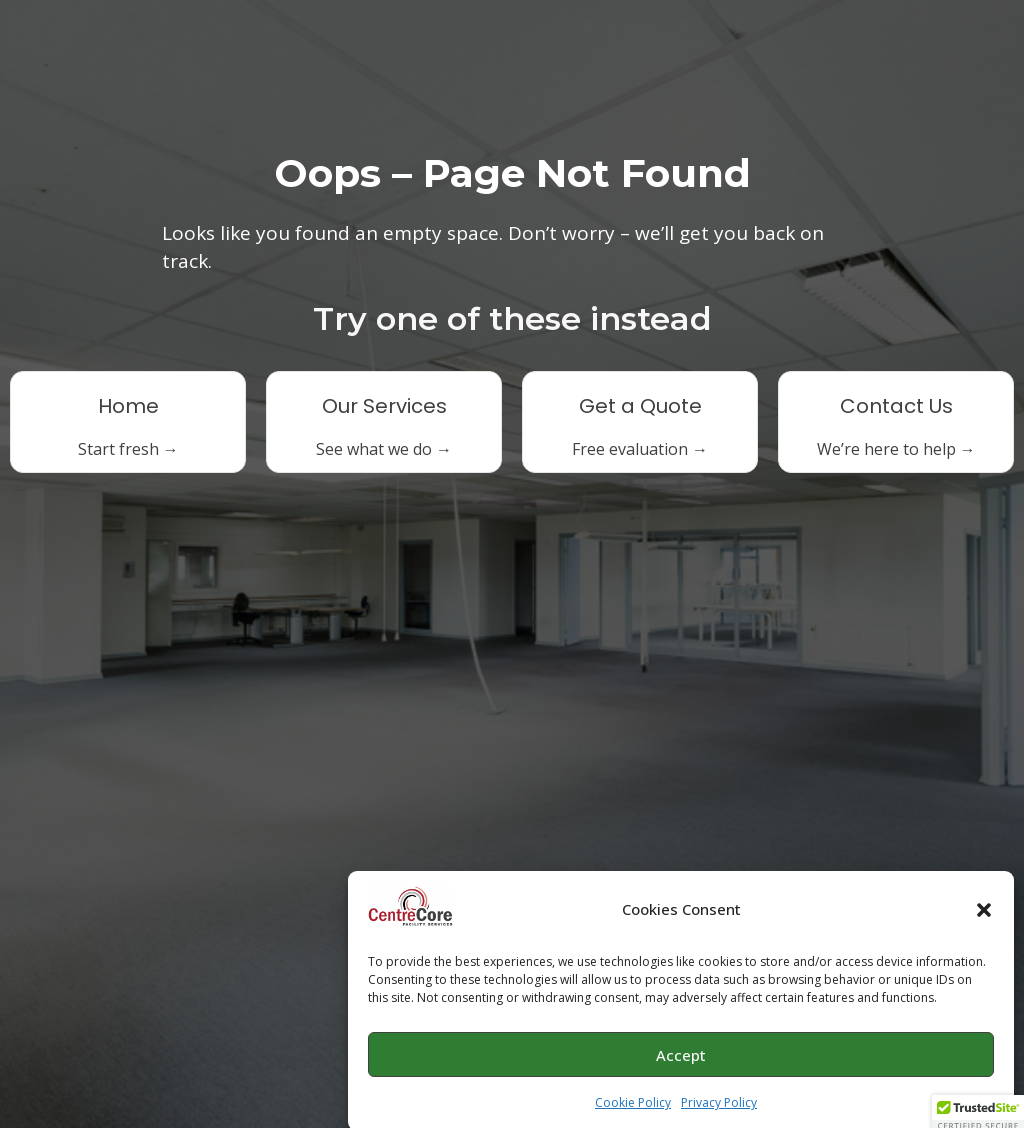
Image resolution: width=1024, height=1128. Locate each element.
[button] (984, 914)
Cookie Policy (633, 1106)
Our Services (384, 406)
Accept (681, 1059)
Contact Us (896, 406)
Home (128, 406)
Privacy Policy (719, 1106)
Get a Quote (640, 406)
